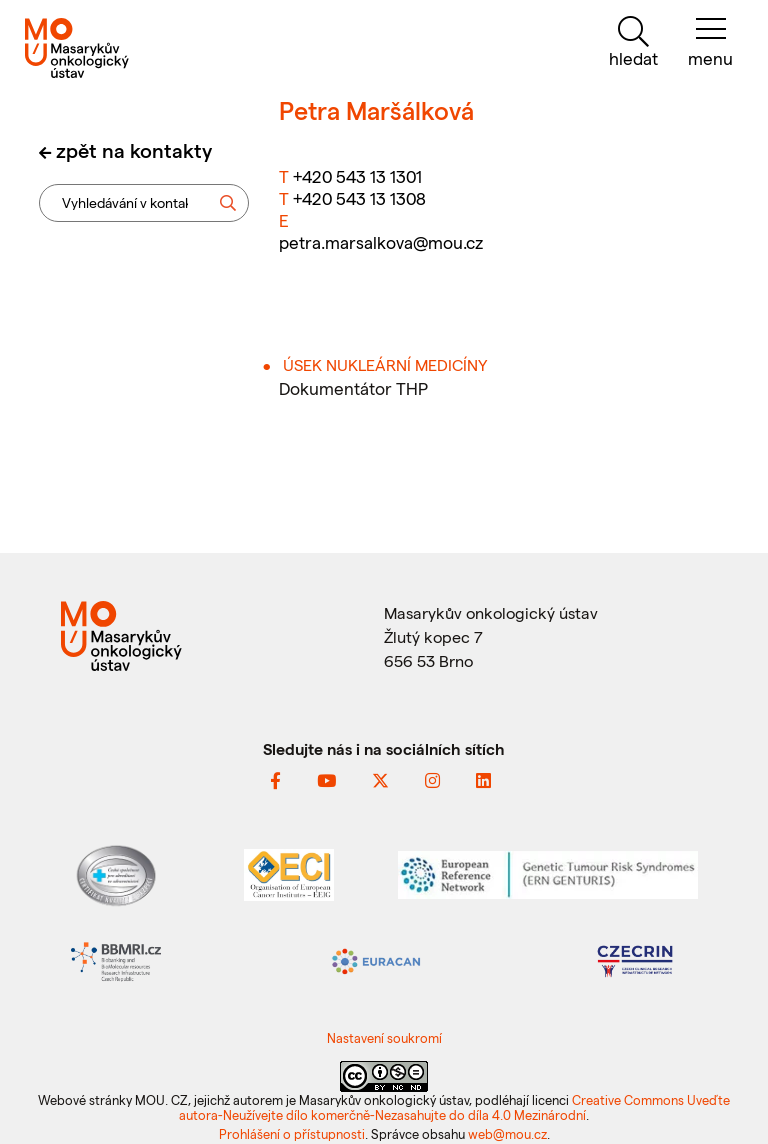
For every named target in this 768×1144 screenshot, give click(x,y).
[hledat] (633, 42)
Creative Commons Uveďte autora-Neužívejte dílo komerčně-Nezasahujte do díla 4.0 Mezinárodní (454, 1107)
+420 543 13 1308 (359, 198)
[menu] (710, 42)
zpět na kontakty (134, 150)
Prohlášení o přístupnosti (292, 1133)
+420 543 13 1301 (357, 176)
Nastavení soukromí (384, 1037)
